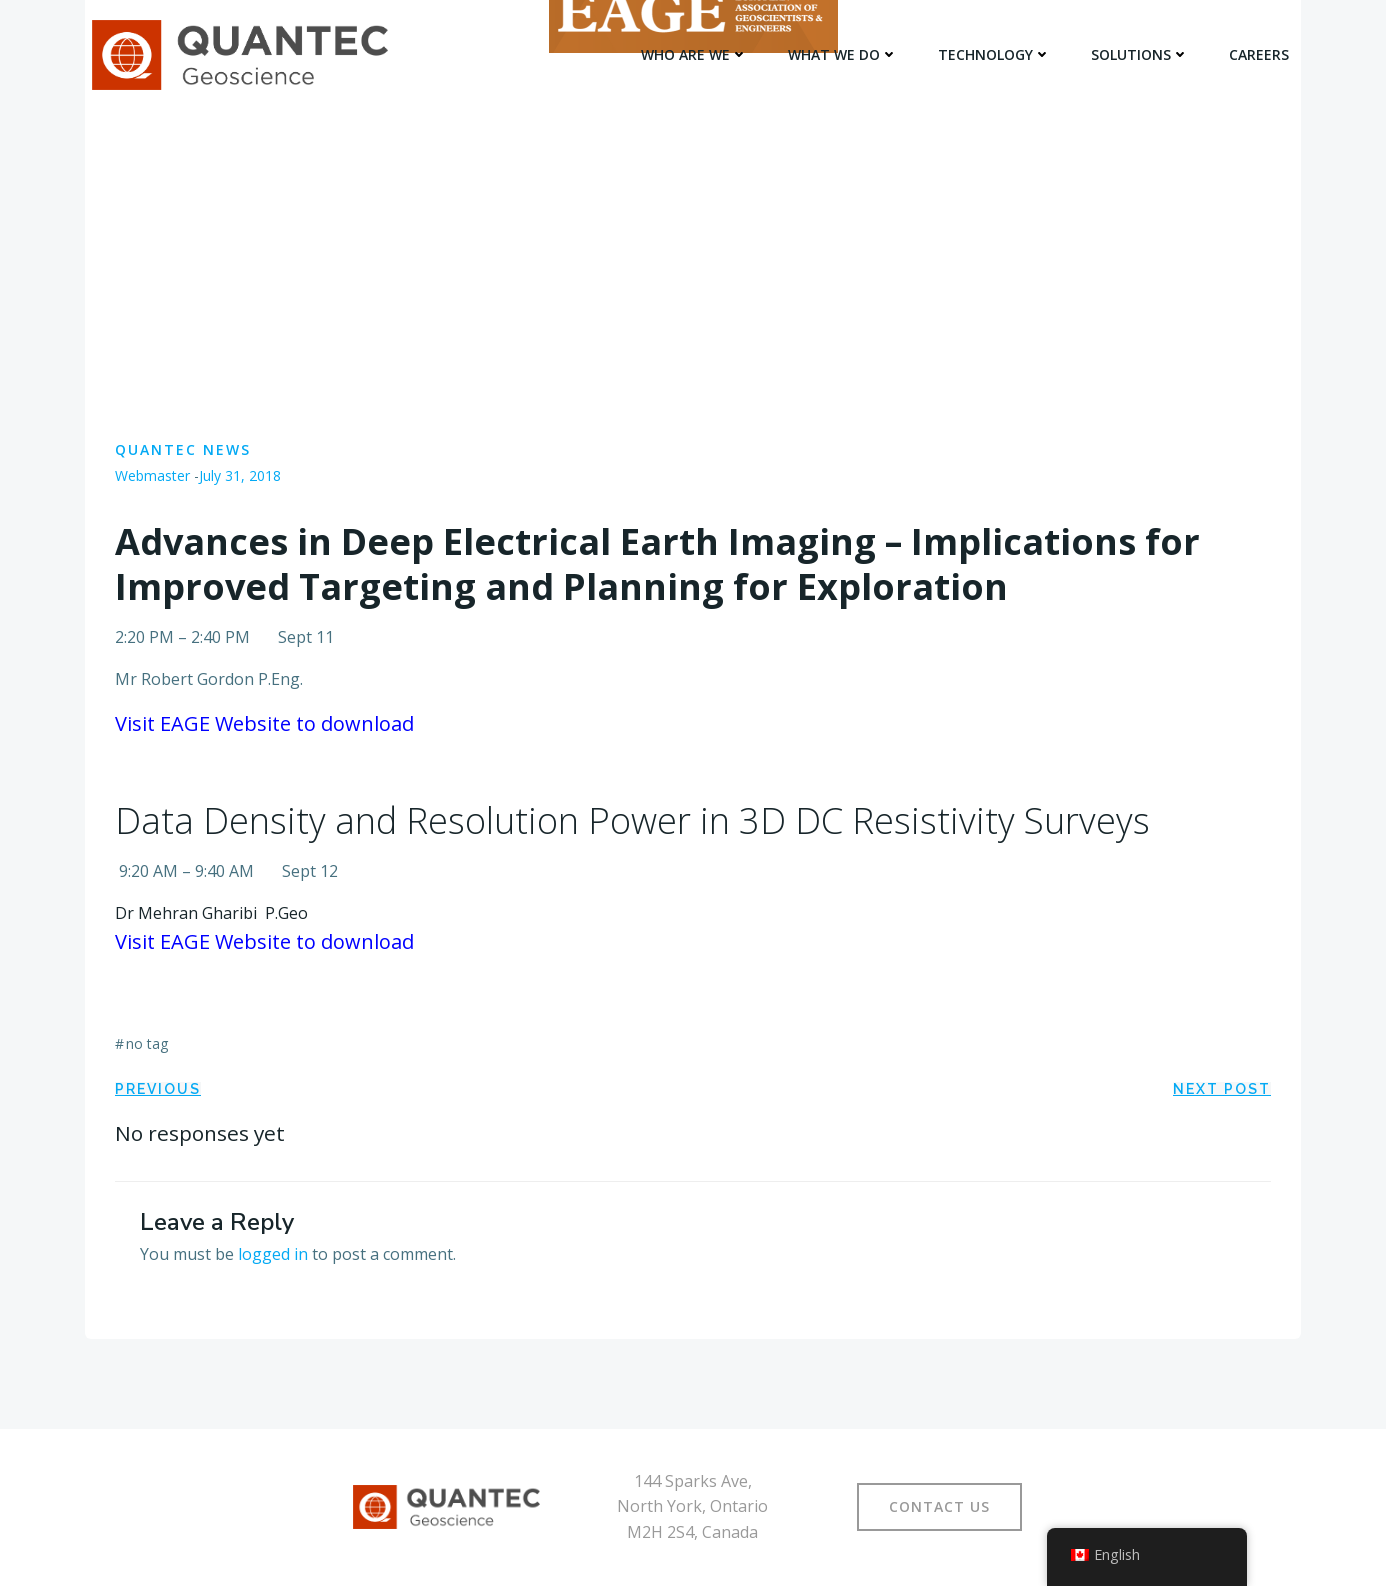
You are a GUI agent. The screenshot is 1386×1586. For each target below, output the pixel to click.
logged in (273, 1254)
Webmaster (152, 475)
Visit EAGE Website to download (264, 723)
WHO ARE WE (694, 54)
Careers (1259, 54)
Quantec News (183, 449)
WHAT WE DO (843, 54)
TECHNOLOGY (994, 54)
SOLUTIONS (1140, 54)
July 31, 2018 (240, 475)
